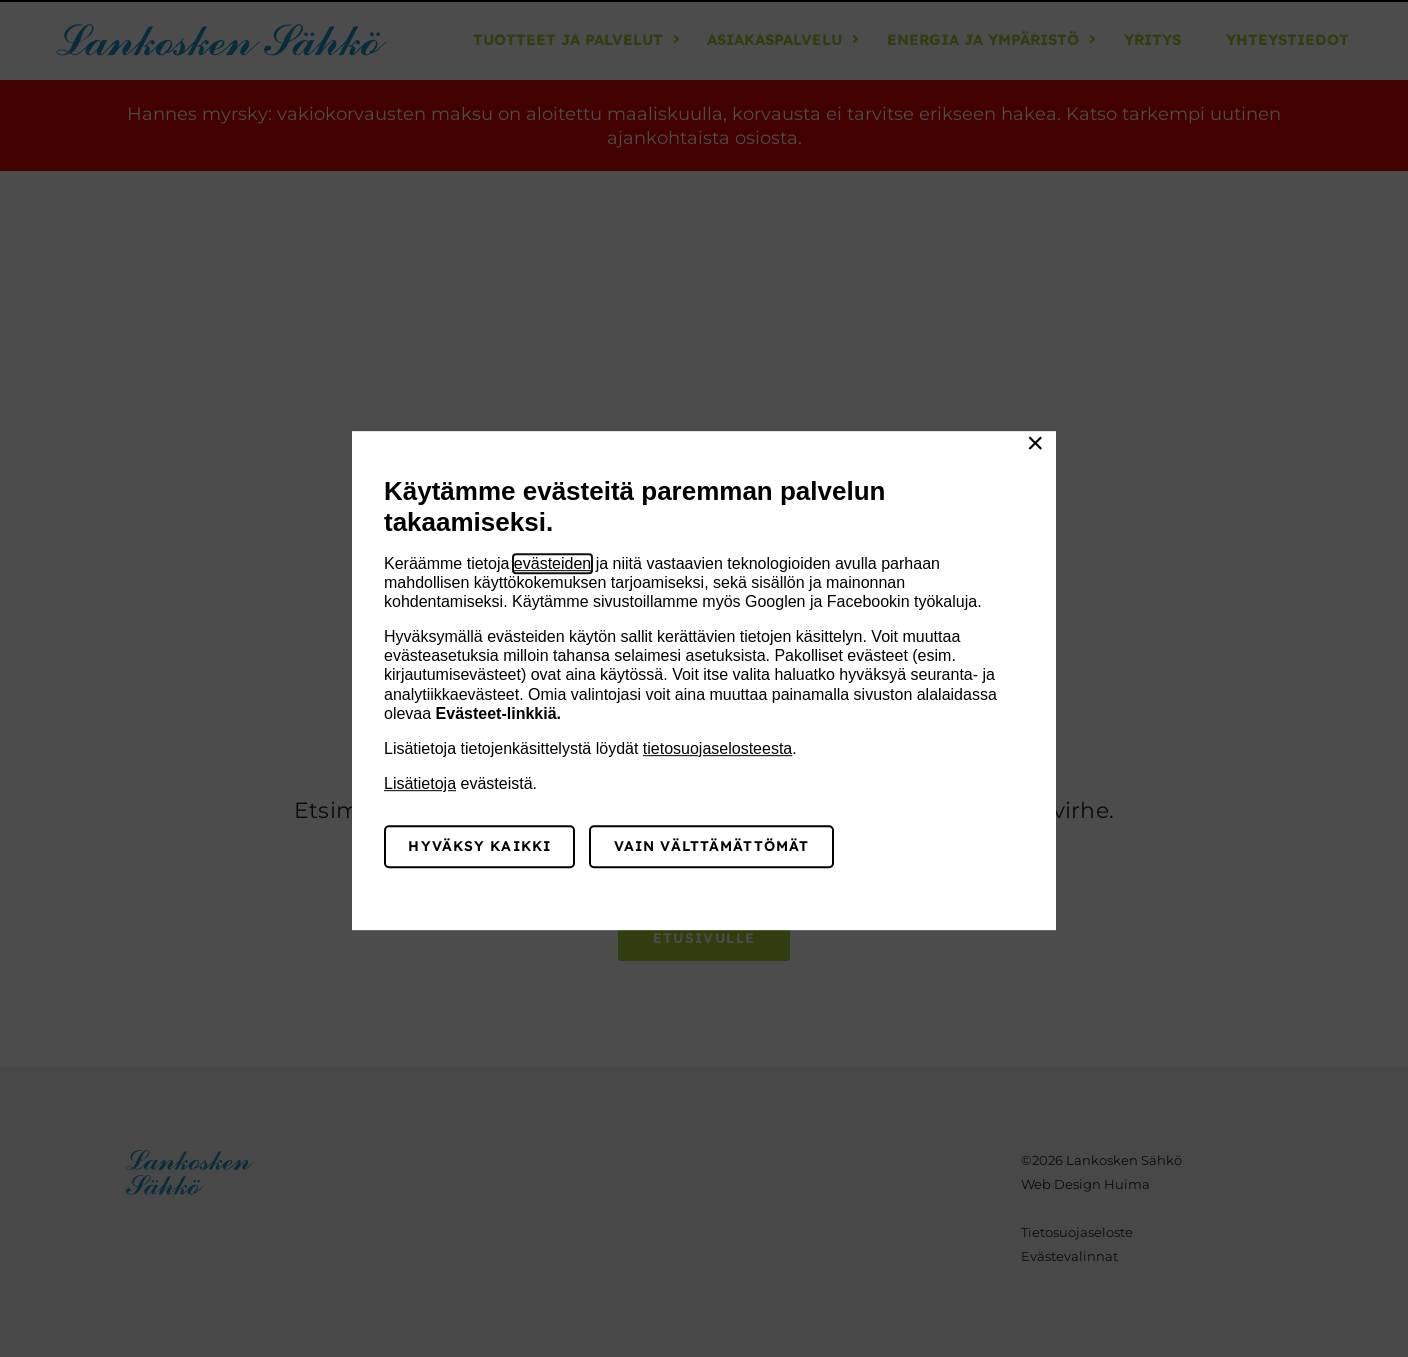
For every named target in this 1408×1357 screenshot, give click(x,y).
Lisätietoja (420, 783)
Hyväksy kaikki (479, 846)
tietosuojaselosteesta (717, 748)
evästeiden (552, 563)
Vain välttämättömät (711, 846)
